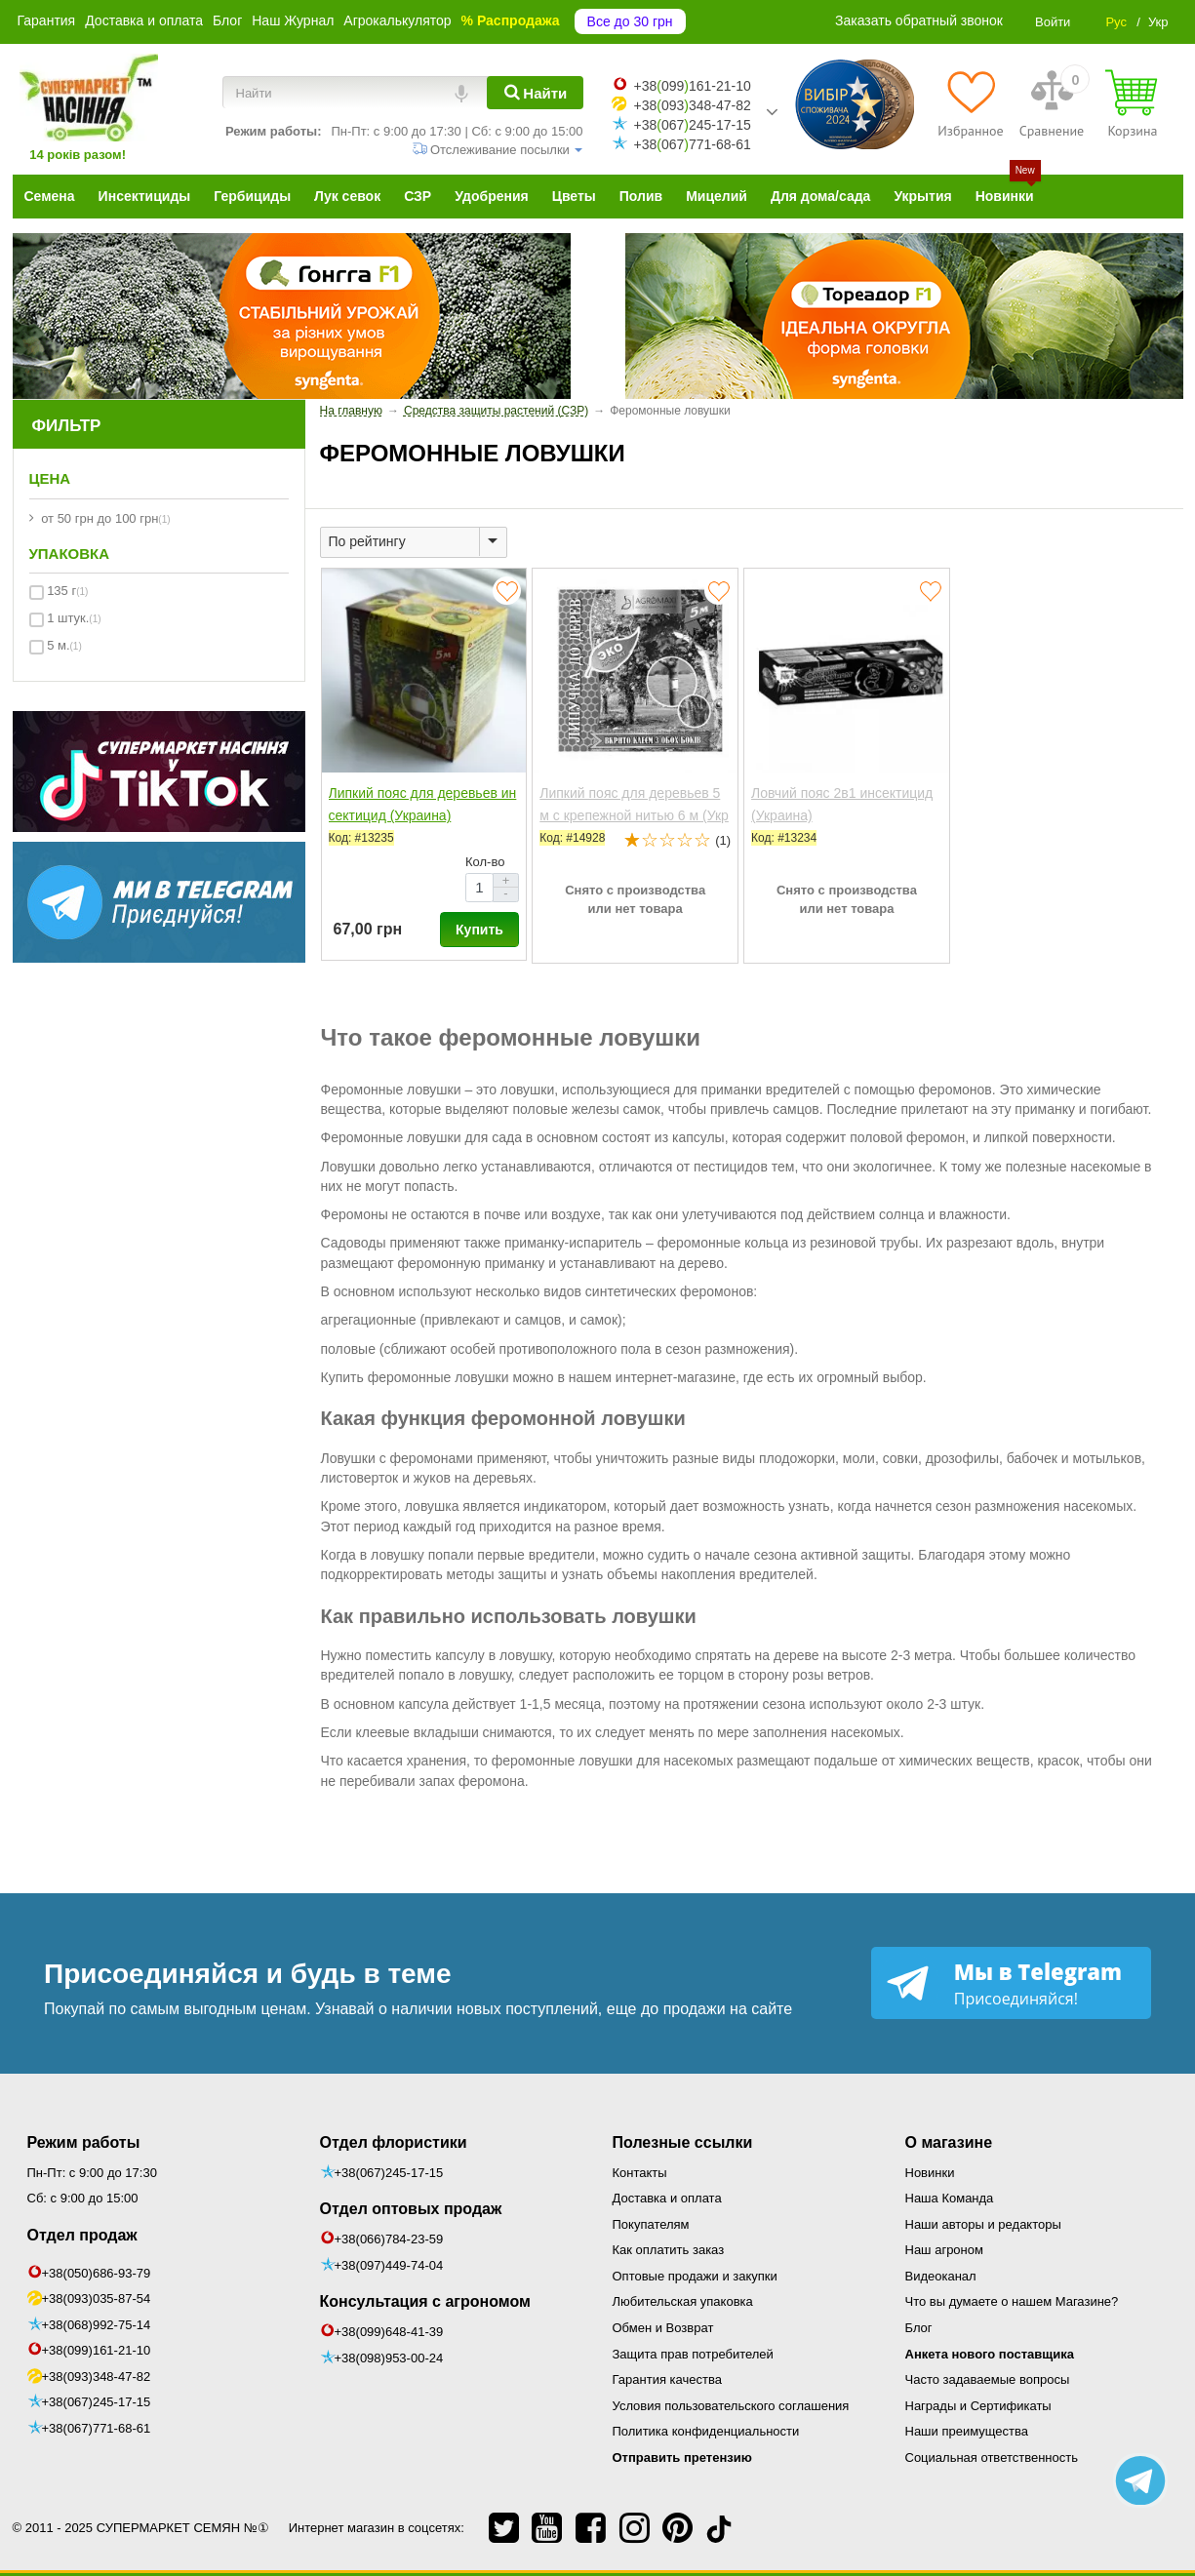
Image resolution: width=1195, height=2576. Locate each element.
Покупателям (651, 2224)
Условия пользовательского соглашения (731, 2405)
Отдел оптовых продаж (411, 2208)
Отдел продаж (82, 2235)
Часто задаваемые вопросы (987, 2379)
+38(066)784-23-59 (389, 2239)
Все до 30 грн (630, 21)
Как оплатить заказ (669, 2249)
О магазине (949, 2142)
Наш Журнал (293, 20)
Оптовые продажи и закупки (695, 2276)
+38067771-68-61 (691, 144)
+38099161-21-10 (691, 86)
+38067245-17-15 (691, 125)
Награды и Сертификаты (978, 2405)
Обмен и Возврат (663, 2327)
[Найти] (535, 92)
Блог (227, 20)
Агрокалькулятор (397, 20)
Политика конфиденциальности (706, 2431)
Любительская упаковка (683, 2301)
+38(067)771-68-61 (96, 2428)
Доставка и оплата (144, 20)
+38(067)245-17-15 (96, 2402)
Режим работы (83, 2142)
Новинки (930, 2172)
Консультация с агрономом (425, 2301)
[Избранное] (970, 103)
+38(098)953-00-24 (389, 2358)
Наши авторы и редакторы (983, 2224)
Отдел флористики (393, 2142)
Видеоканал (940, 2276)
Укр (1158, 22)
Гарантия (47, 20)
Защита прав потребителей (693, 2354)
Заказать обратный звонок (919, 20)
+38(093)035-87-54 (96, 2298)
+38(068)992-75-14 (96, 2325)
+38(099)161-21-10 (96, 2350)
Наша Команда (949, 2198)
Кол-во (484, 861)
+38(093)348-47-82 (96, 2376)
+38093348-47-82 (691, 105)
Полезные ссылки (683, 2142)
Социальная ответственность (992, 2457)
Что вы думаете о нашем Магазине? (1012, 2301)
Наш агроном (944, 2249)
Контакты (640, 2172)
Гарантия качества (667, 2379)
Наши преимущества (967, 2431)
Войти (1052, 22)
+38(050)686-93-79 (96, 2273)
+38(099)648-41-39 (389, 2331)
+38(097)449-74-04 (389, 2265)
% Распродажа (510, 20)
